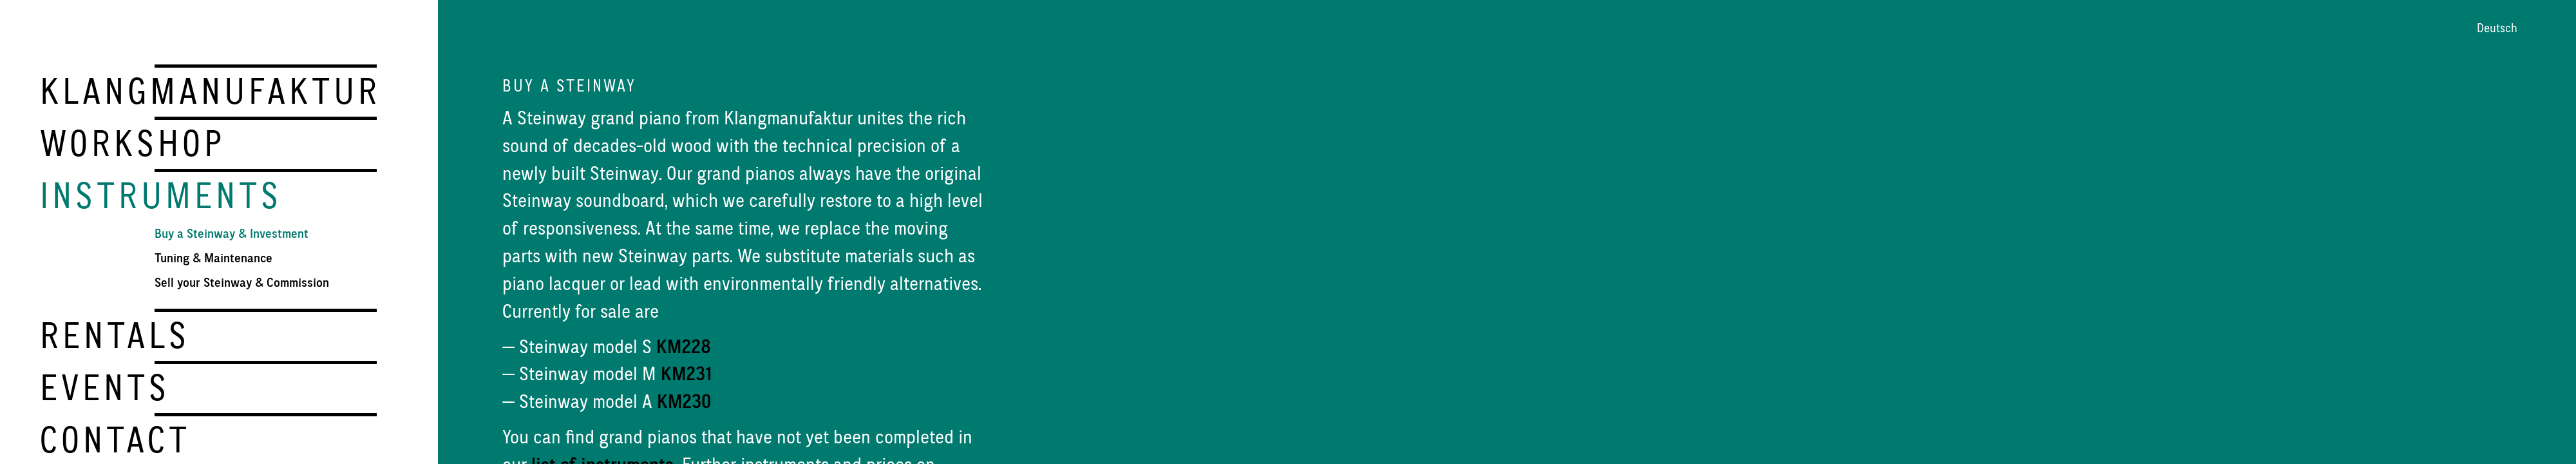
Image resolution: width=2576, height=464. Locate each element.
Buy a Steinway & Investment (231, 231)
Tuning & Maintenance (213, 256)
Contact (115, 436)
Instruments (161, 193)
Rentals (115, 332)
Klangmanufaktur (210, 90)
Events (105, 384)
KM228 (683, 346)
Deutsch (2497, 27)
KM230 (684, 401)
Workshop (132, 142)
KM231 (686, 373)
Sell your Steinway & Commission (242, 280)
